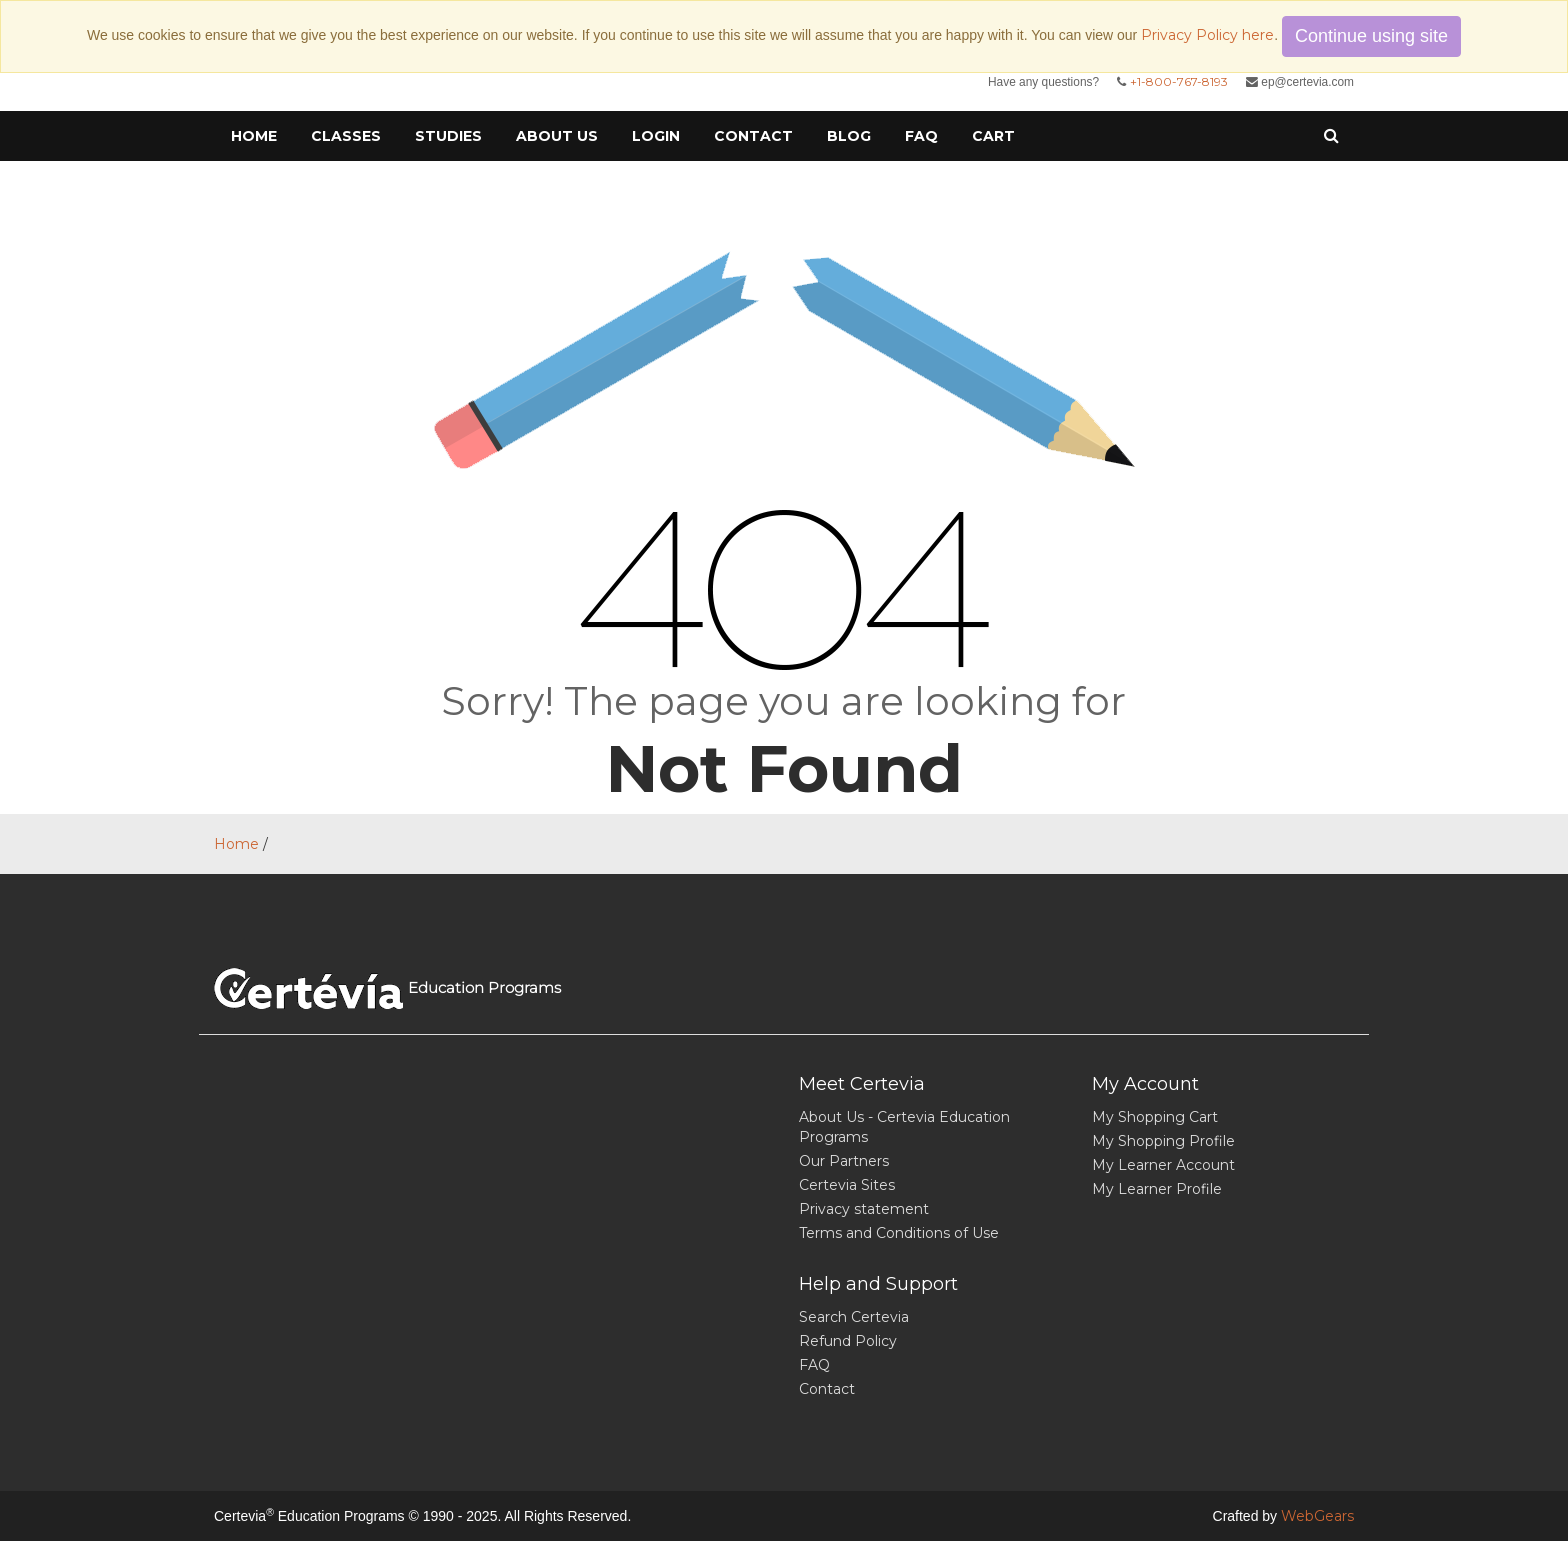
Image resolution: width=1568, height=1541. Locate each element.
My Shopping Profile (1163, 1141)
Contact (753, 136)
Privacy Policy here (1207, 35)
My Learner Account (1163, 1165)
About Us (557, 136)
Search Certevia (854, 1317)
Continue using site (1371, 36)
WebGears (1317, 1516)
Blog (849, 136)
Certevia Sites (847, 1185)
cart (993, 136)
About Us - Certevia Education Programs (904, 1127)
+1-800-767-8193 (1179, 81)
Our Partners (844, 1161)
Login (656, 136)
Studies (448, 136)
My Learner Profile (1157, 1189)
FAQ (921, 136)
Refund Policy (848, 1341)
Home (254, 136)
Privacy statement (864, 1209)
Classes (346, 136)
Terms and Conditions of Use (899, 1233)
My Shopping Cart (1155, 1117)
